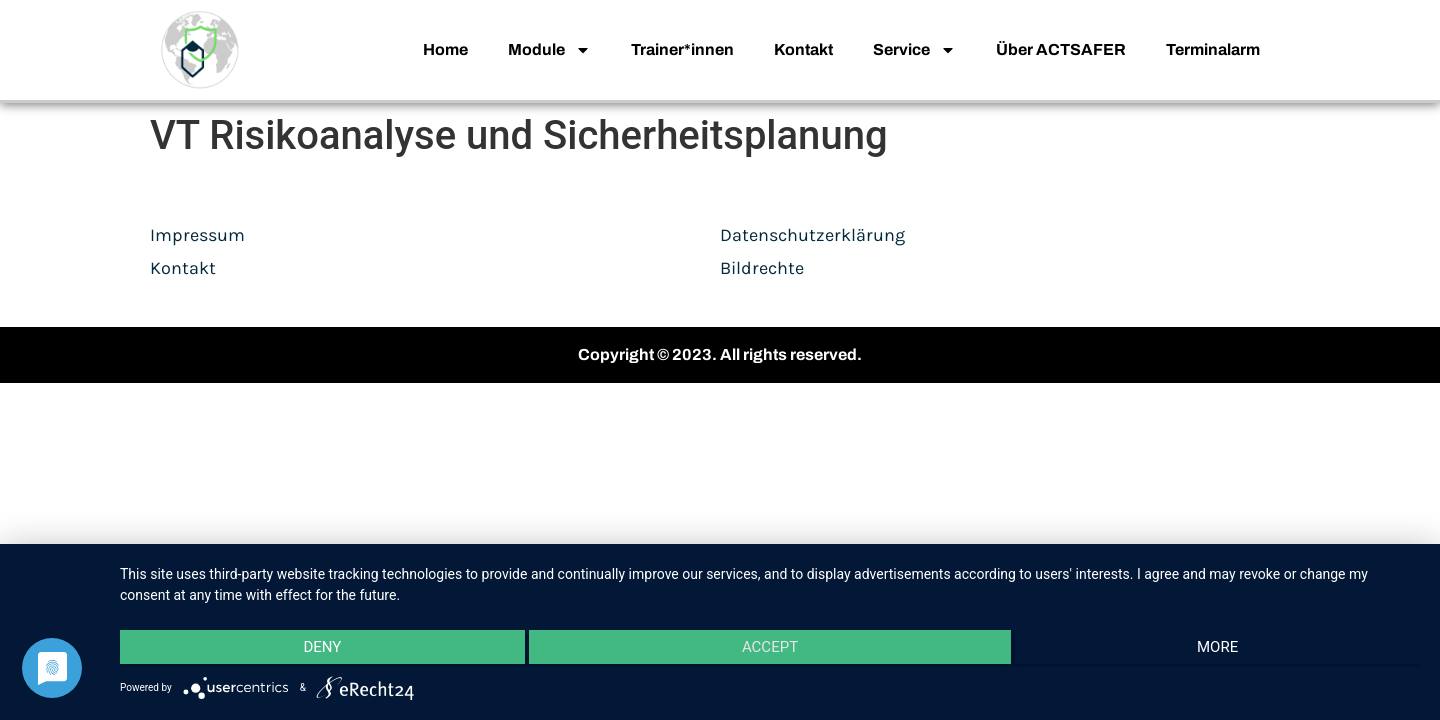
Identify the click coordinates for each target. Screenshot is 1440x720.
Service (914, 50)
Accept (770, 651)
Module (549, 50)
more (1226, 651)
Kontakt (803, 49)
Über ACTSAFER (1061, 49)
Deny (314, 651)
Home (445, 49)
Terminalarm (1213, 49)
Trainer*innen (682, 49)
